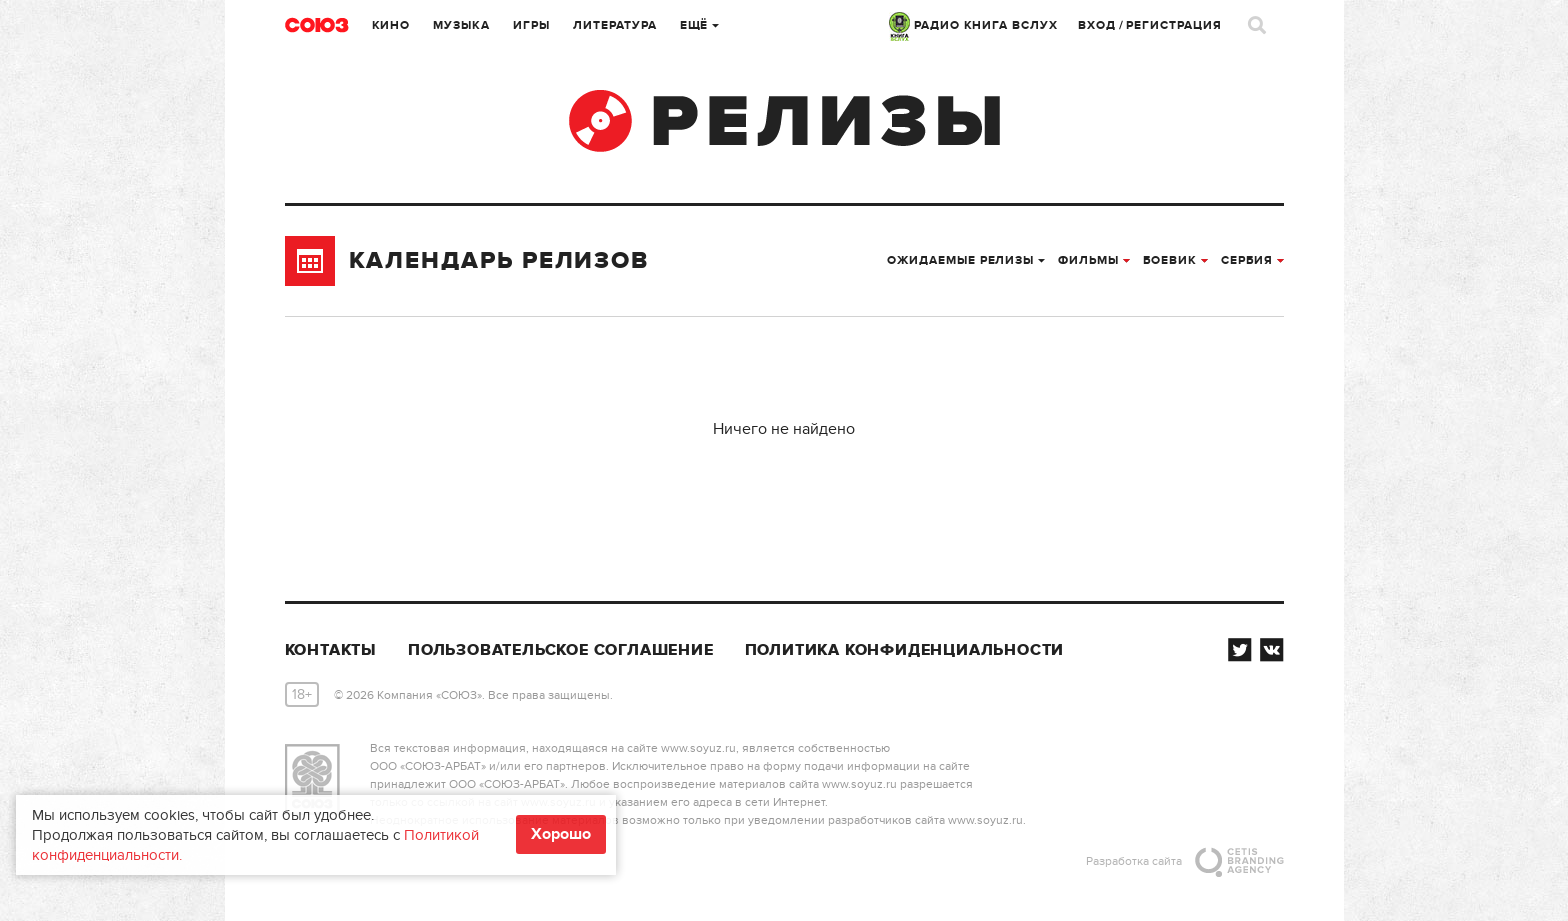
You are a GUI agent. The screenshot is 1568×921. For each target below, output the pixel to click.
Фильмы (1094, 260)
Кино (391, 25)
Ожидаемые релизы (966, 260)
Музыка (461, 25)
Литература (615, 25)
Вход (1097, 25)
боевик (1175, 260)
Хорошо (561, 834)
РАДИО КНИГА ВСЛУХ (973, 25)
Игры (531, 25)
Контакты (331, 650)
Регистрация (1174, 25)
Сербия (1252, 260)
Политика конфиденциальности (905, 650)
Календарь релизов (467, 261)
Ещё (700, 25)
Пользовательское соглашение (561, 650)
